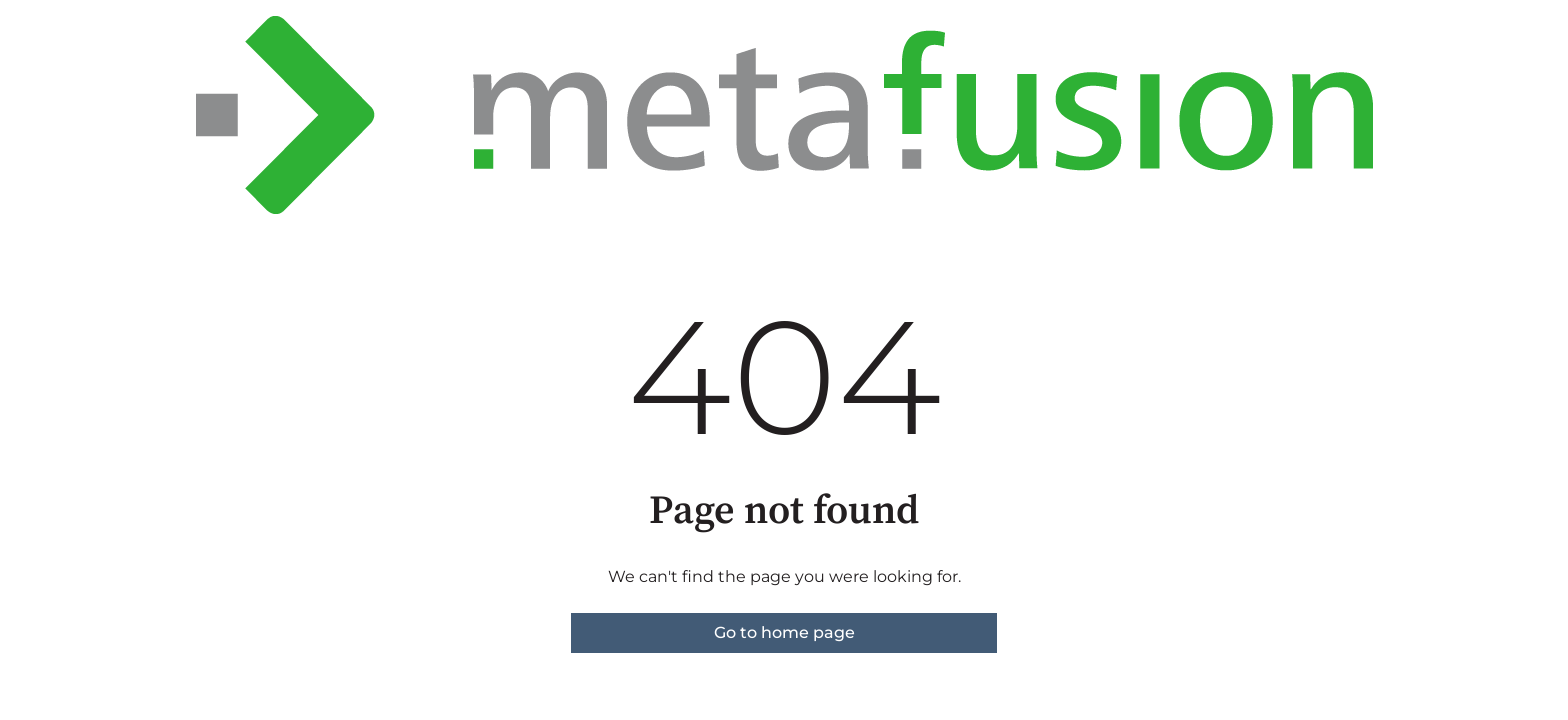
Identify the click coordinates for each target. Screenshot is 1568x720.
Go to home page (784, 632)
